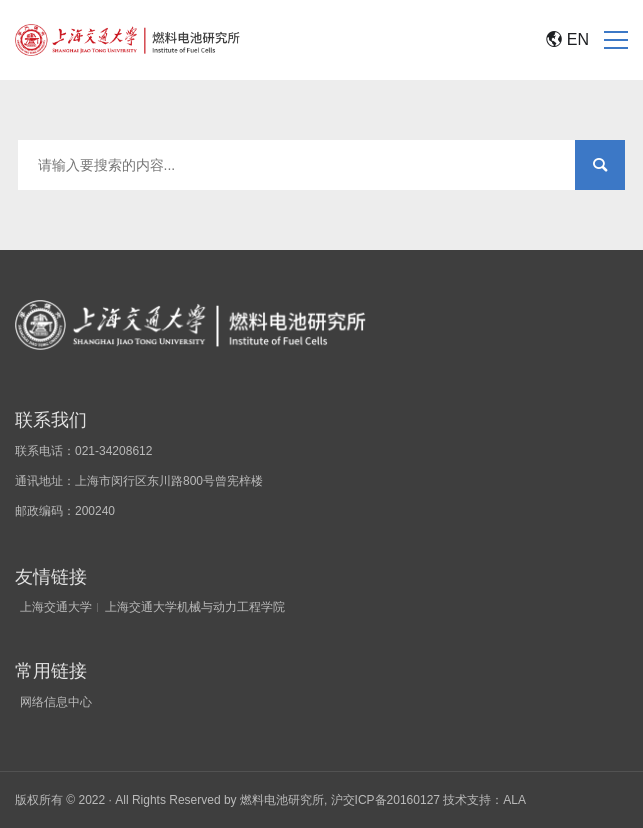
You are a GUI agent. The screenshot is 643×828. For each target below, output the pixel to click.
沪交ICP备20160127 (385, 800)
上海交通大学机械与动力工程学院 (195, 607)
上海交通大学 (56, 607)
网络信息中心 (56, 702)
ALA (514, 800)
